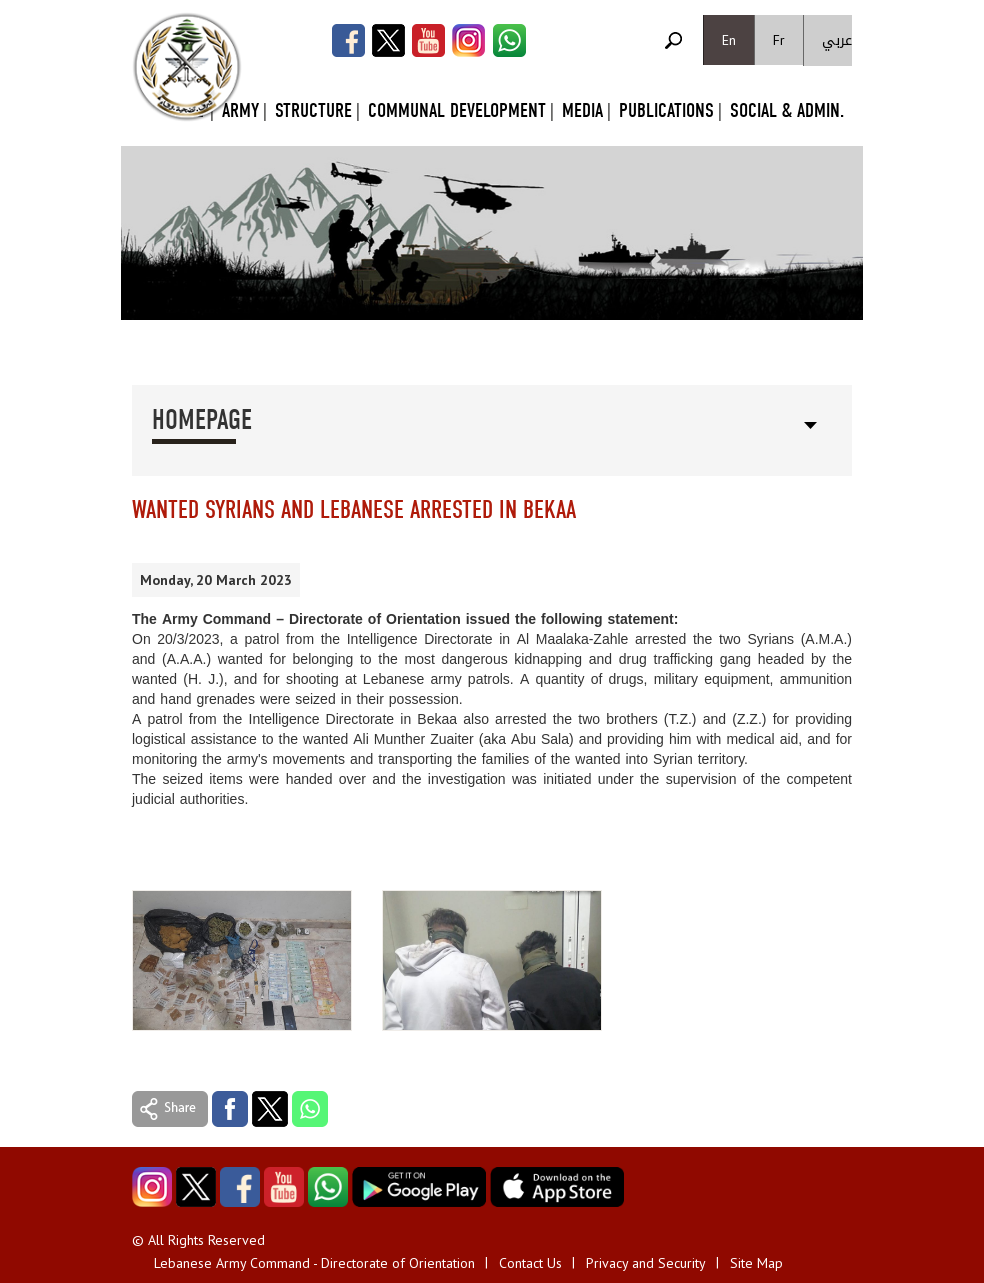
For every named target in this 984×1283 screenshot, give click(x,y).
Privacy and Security (646, 1263)
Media (582, 110)
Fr (779, 40)
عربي (837, 40)
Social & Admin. (787, 110)
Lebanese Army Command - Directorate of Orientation (314, 1263)
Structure (313, 110)
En (729, 40)
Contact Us (530, 1263)
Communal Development (457, 110)
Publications (666, 110)
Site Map (756, 1263)
